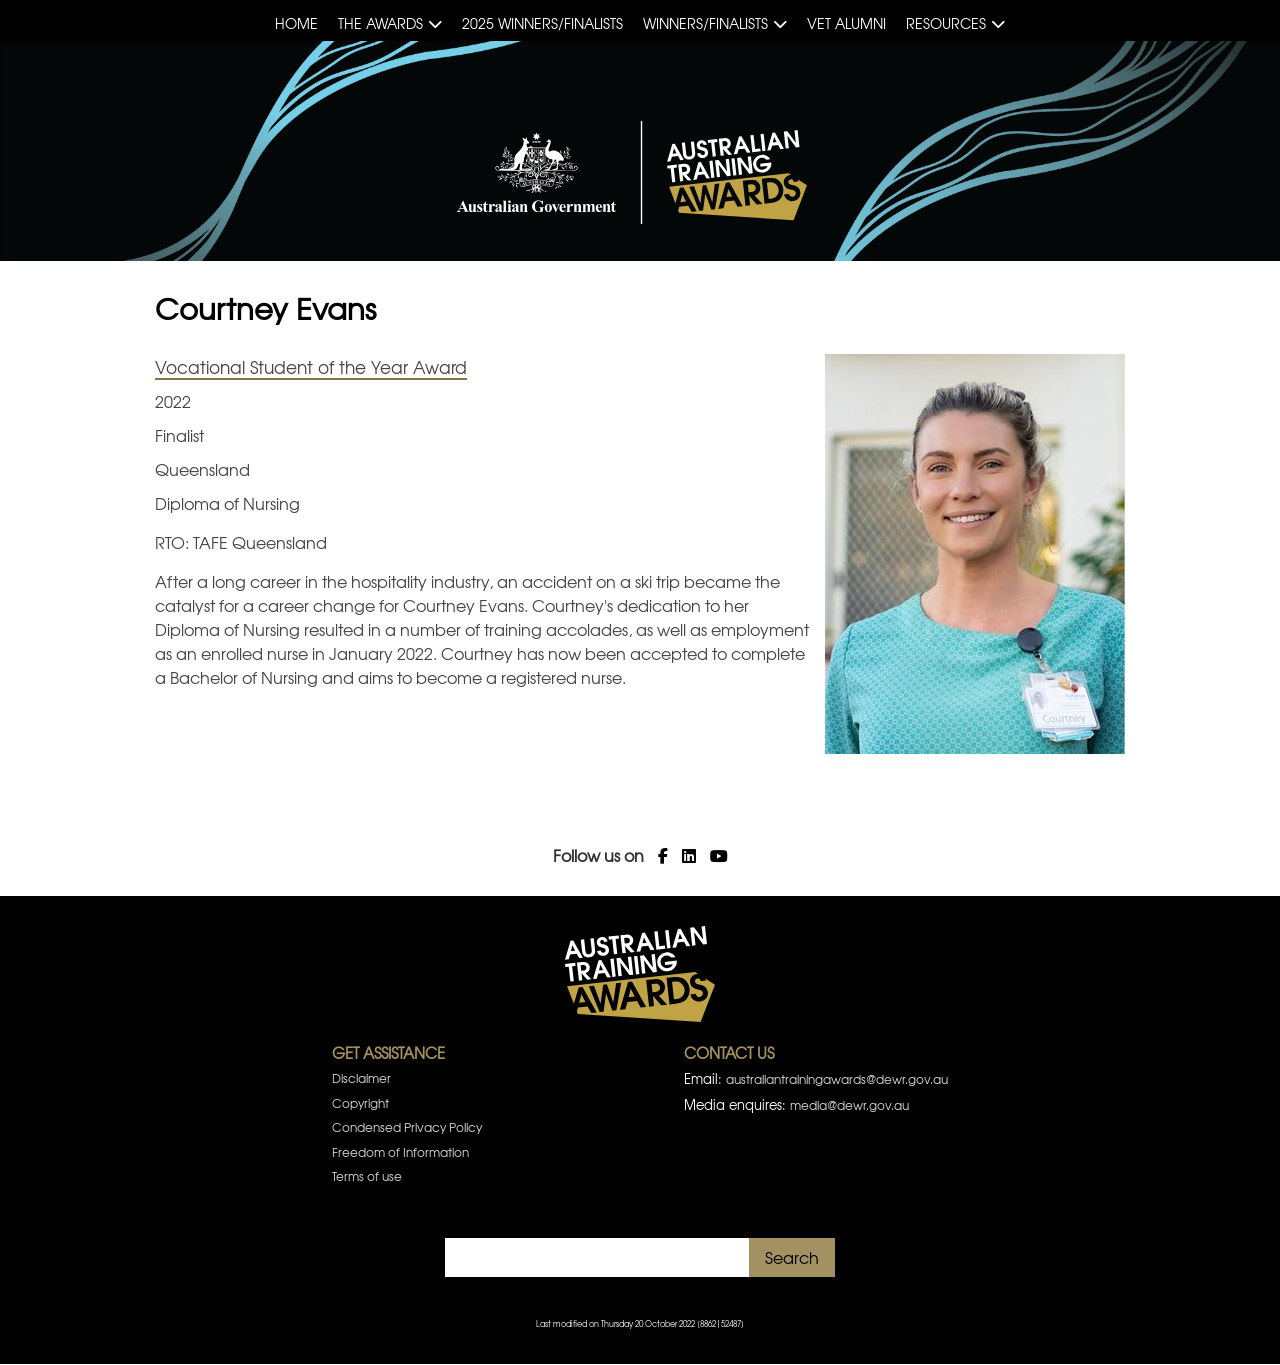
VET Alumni (846, 23)
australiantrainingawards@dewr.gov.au (837, 1079)
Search (792, 1257)
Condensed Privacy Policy (407, 1127)
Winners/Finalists (705, 23)
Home (296, 23)
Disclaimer (361, 1078)
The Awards (380, 23)
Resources (946, 23)
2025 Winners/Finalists (542, 23)
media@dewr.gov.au (849, 1105)
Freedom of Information (400, 1152)
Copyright (360, 1103)
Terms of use (367, 1176)
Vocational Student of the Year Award (311, 366)
